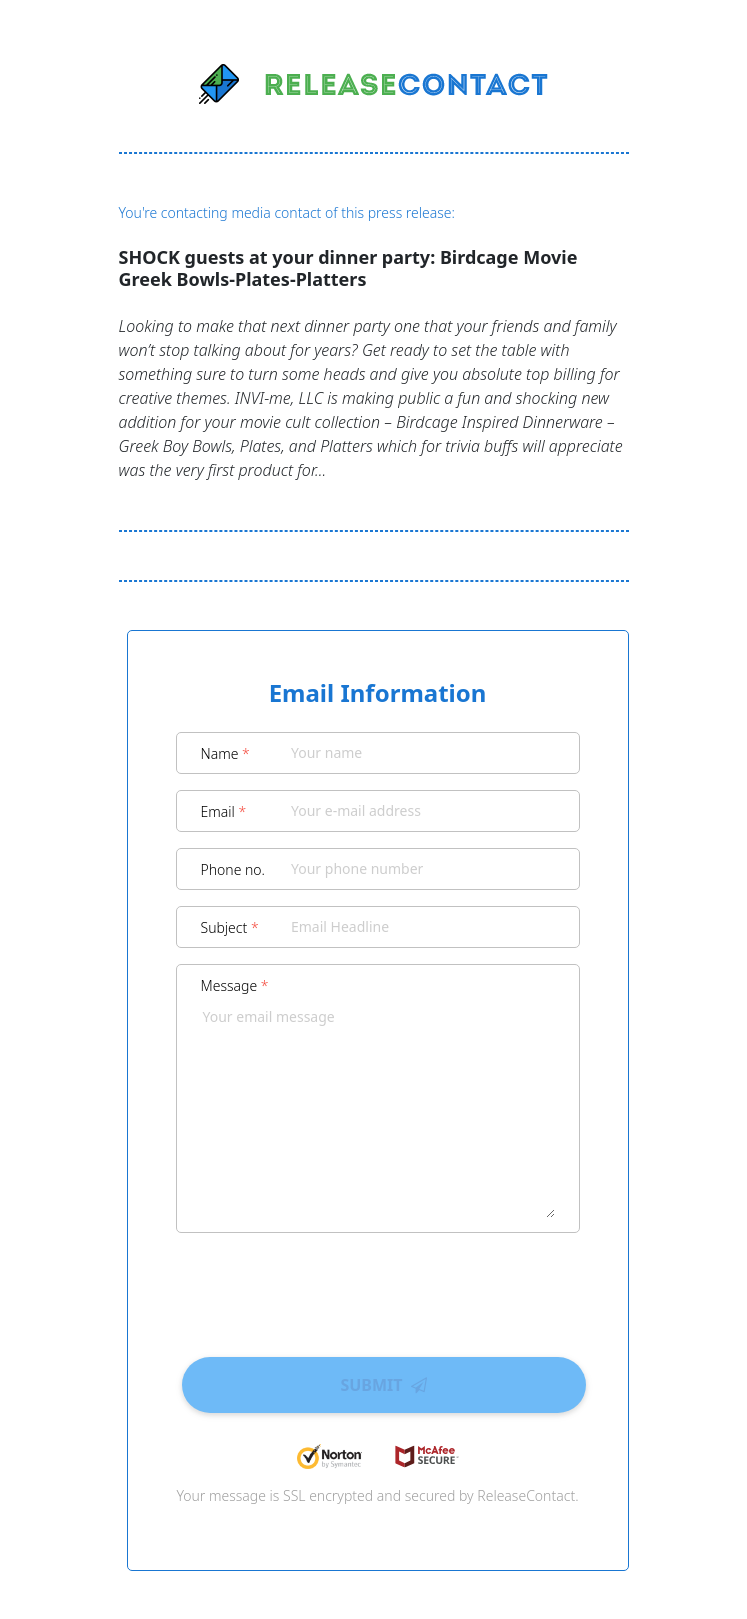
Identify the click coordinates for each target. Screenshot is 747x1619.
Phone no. (233, 869)
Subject (230, 927)
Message (235, 985)
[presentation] (378, 1288)
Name (225, 753)
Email (224, 811)
